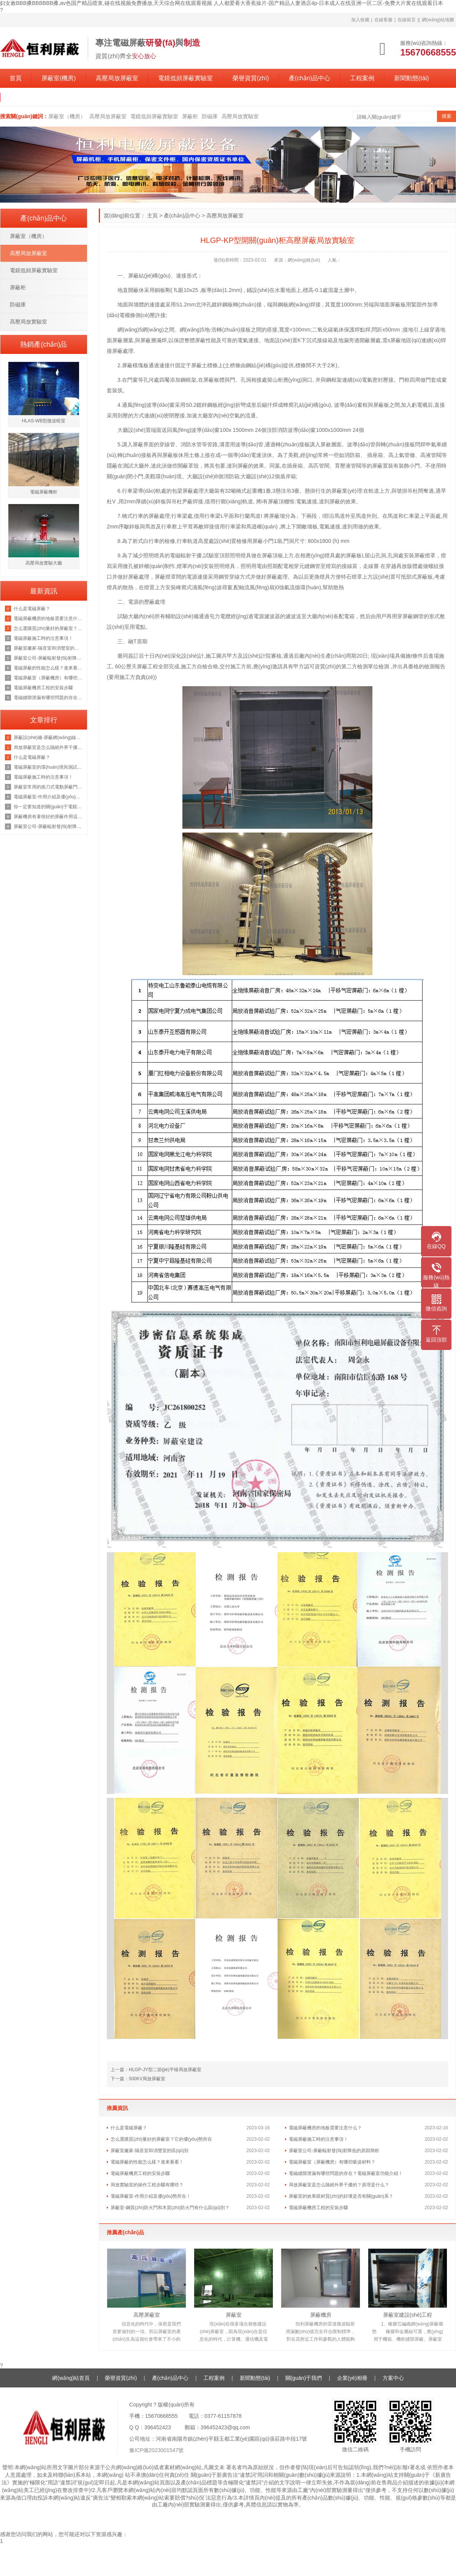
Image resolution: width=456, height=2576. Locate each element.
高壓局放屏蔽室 (117, 78)
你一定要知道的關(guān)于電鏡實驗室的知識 (48, 806)
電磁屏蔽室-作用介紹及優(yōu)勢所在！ (151, 2196)
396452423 (157, 2427)
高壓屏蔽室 (146, 2315)
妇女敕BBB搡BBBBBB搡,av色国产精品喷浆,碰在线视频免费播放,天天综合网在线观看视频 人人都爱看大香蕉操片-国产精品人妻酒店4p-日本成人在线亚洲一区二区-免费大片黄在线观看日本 (221, 3)
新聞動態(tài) (411, 78)
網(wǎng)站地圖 (438, 19)
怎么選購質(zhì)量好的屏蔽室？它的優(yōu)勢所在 (48, 628)
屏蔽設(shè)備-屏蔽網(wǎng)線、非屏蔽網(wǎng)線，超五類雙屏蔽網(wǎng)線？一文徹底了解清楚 (48, 737)
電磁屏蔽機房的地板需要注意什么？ (48, 618)
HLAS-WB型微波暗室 (44, 421)
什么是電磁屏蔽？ (32, 608)
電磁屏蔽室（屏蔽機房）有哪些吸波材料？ (332, 2162)
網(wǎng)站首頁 (71, 2378)
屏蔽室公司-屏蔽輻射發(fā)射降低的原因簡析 (334, 2150)
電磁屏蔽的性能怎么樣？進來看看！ (48, 668)
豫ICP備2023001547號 (156, 2450)
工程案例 (362, 78)
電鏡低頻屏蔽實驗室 (185, 78)
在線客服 (383, 19)
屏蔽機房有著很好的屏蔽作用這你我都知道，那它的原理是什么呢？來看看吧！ (48, 816)
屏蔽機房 (320, 2315)
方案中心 (393, 2378)
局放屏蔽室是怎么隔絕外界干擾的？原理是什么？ (48, 747)
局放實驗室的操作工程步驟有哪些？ (147, 2184)
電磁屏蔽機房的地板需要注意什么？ (325, 2127)
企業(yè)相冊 (352, 2378)
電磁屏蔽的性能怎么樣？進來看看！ (147, 2162)
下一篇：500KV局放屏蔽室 (138, 2078)
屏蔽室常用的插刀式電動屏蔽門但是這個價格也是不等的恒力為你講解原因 (48, 787)
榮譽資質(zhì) (251, 78)
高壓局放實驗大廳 (43, 563)
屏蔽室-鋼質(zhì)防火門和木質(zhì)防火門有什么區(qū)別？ (170, 2207)
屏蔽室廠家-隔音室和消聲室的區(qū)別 (149, 2150)
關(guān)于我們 (31, 97)
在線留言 (406, 19)
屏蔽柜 (190, 116)
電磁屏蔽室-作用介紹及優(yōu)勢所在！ (48, 796)
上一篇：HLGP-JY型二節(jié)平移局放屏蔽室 (156, 2069)
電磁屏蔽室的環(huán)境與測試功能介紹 (48, 767)
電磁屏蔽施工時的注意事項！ (43, 638)
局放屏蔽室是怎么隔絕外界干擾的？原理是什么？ (339, 2184)
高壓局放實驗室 (240, 116)
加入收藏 (360, 19)
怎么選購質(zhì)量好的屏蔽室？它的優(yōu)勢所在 (161, 2139)
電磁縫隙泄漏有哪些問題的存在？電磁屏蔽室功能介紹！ (48, 697)
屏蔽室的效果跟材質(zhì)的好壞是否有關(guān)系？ (341, 2196)
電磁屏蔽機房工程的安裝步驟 (140, 2173)
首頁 (16, 78)
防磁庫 (210, 116)
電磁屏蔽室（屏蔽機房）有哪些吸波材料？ (48, 677)
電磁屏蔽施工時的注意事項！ (43, 777)
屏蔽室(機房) (58, 78)
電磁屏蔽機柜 (43, 492)
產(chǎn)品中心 (309, 78)
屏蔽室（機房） (67, 116)
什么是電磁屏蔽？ (129, 2127)
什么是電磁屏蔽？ (32, 757)
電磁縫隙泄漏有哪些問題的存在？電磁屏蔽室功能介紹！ (346, 2173)
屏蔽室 (234, 2315)
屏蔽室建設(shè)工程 (407, 2315)
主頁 (152, 216)
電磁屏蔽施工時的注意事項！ (318, 2139)
